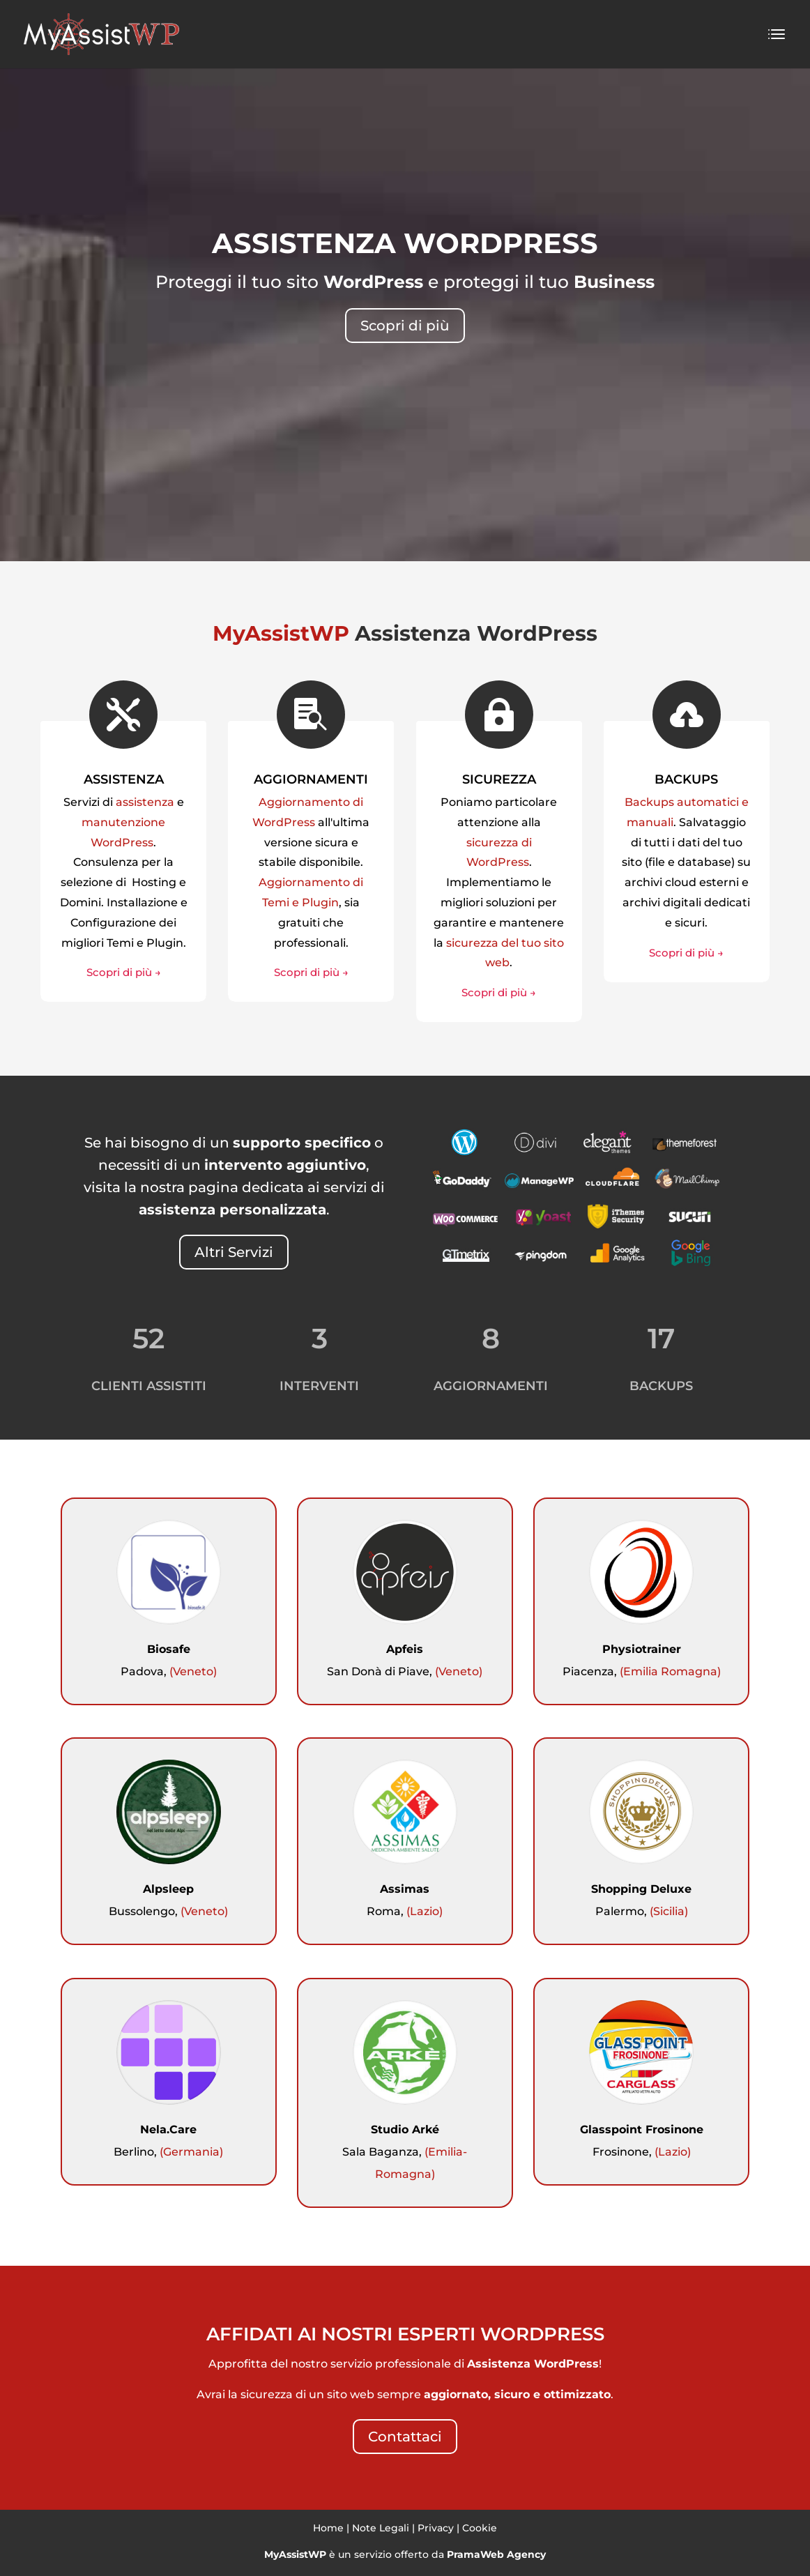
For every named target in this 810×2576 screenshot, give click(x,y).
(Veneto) (193, 1671)
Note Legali (380, 2528)
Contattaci (405, 2436)
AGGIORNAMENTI (311, 779)
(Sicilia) (669, 1911)
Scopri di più (405, 325)
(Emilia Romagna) (670, 1671)
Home (328, 2528)
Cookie (479, 2528)
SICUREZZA (499, 779)
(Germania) (191, 2151)
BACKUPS (686, 779)
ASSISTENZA (124, 779)
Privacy (436, 2528)
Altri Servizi (233, 1252)
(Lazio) (424, 1911)
